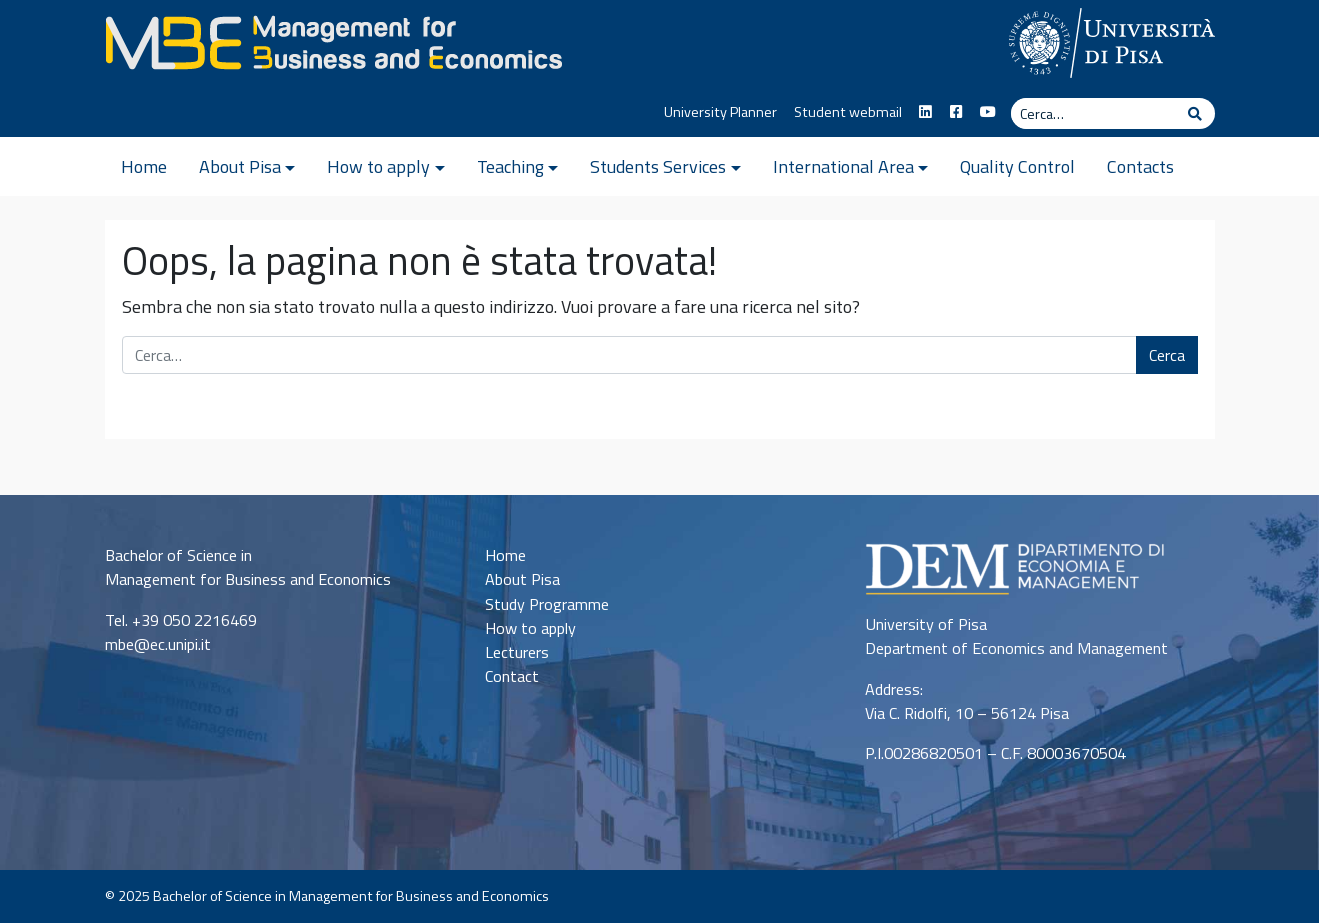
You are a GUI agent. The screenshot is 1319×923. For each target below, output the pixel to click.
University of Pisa (926, 624)
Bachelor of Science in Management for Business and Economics (351, 896)
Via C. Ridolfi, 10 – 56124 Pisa (967, 713)
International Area (843, 166)
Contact (512, 676)
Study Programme (547, 604)
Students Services (658, 166)
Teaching (510, 166)
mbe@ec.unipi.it (158, 644)
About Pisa (240, 166)
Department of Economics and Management (1016, 648)
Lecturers (517, 652)
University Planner (720, 112)
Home (144, 166)
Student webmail (848, 112)
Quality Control (1017, 166)
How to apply (378, 166)
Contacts (1140, 166)
